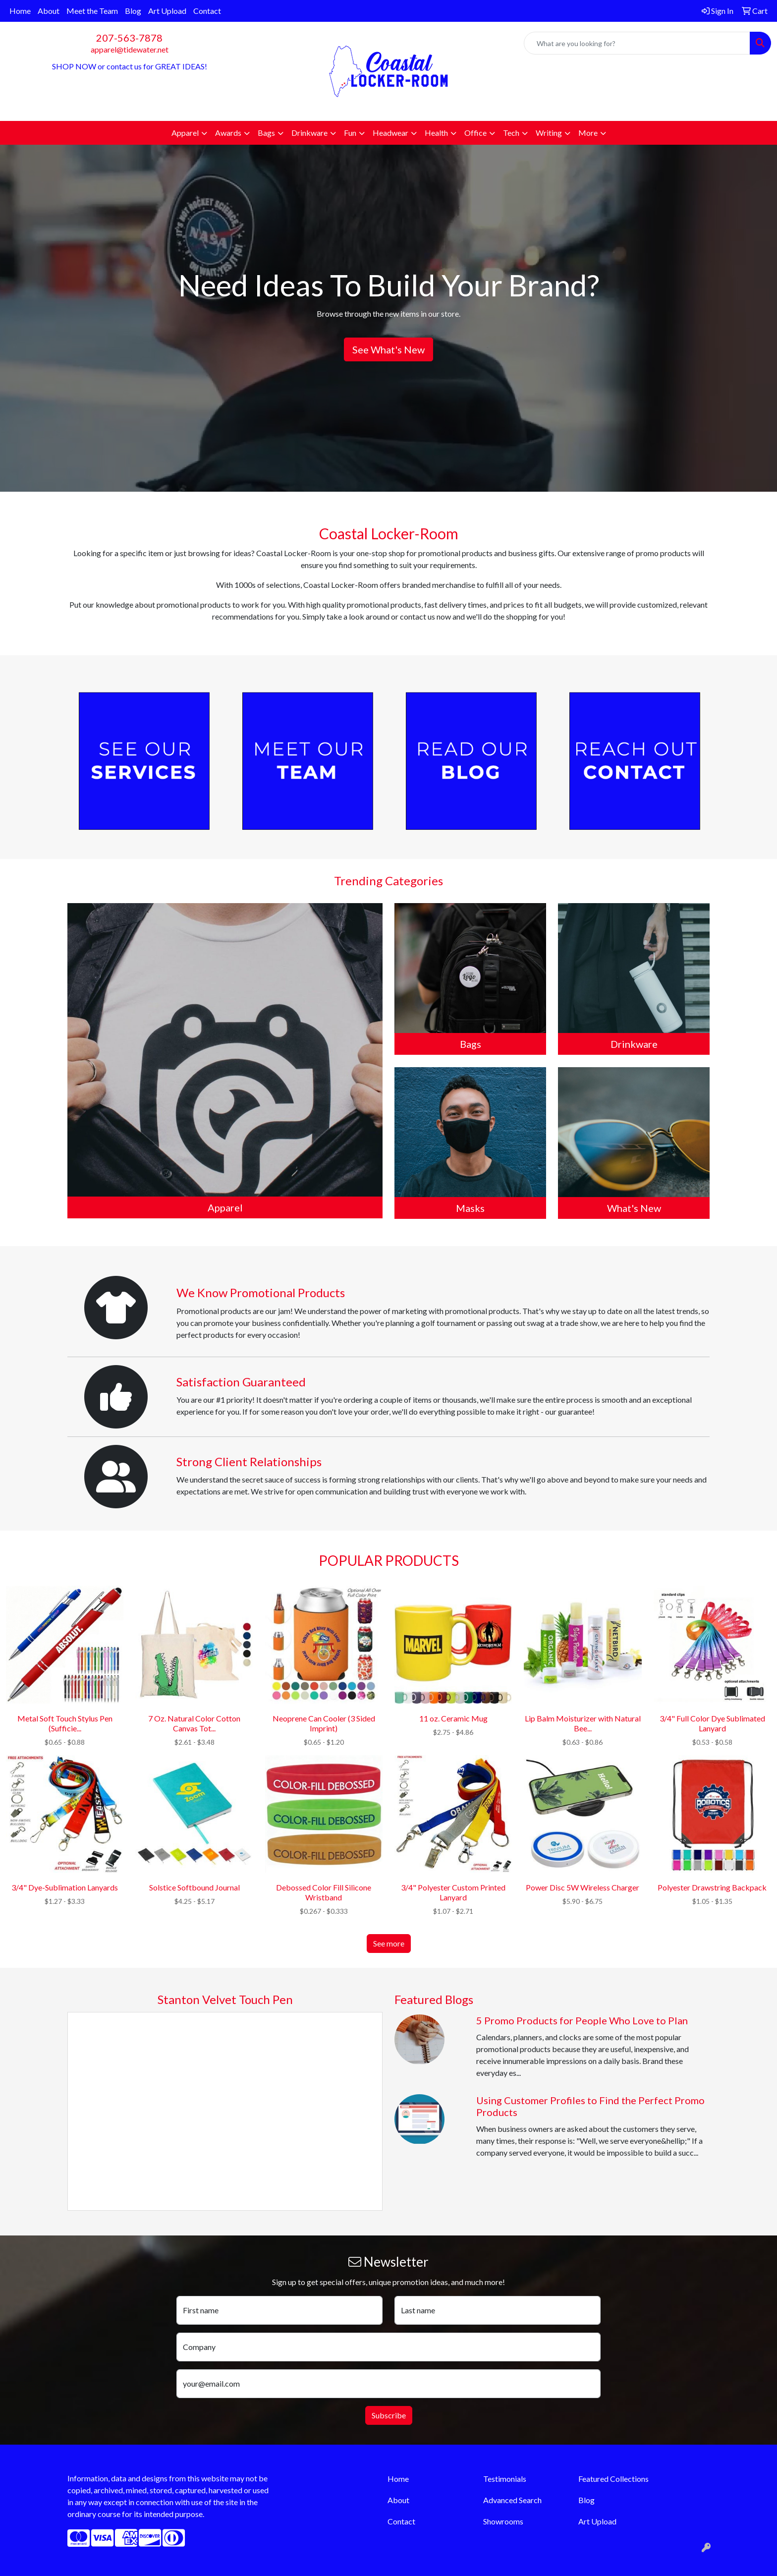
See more (388, 1943)
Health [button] (436, 132)
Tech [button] (511, 132)
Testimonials (504, 2478)
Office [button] (475, 132)
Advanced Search (512, 2500)
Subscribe (389, 2415)
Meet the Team (92, 10)
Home (20, 10)
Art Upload (167, 10)
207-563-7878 (129, 38)
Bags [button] (266, 132)
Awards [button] (228, 132)
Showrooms (503, 2521)
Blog (133, 10)
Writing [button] (549, 132)
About (48, 10)
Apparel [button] (185, 132)
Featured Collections (613, 2478)
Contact (207, 10)
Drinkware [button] (309, 132)
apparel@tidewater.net (129, 49)
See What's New (388, 349)
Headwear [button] (390, 132)
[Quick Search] (637, 43)
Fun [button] (350, 132)
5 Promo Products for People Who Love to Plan (582, 2020)
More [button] (588, 132)
